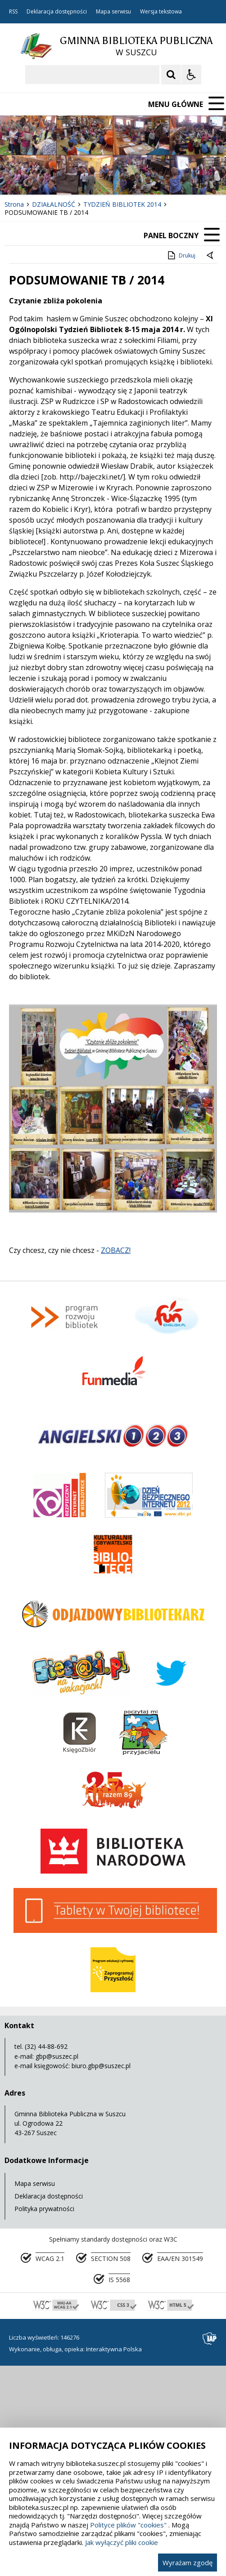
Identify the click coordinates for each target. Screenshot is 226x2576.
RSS (13, 11)
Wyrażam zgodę (187, 2562)
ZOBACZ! (116, 1250)
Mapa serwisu (113, 11)
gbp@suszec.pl (57, 2056)
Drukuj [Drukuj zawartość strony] (180, 255)
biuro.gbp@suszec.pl (101, 2065)
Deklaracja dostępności (57, 11)
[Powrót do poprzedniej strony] (210, 255)
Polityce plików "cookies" (128, 2524)
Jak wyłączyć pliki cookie (121, 2542)
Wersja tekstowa (161, 11)
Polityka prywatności (44, 2208)
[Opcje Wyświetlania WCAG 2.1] (191, 74)
